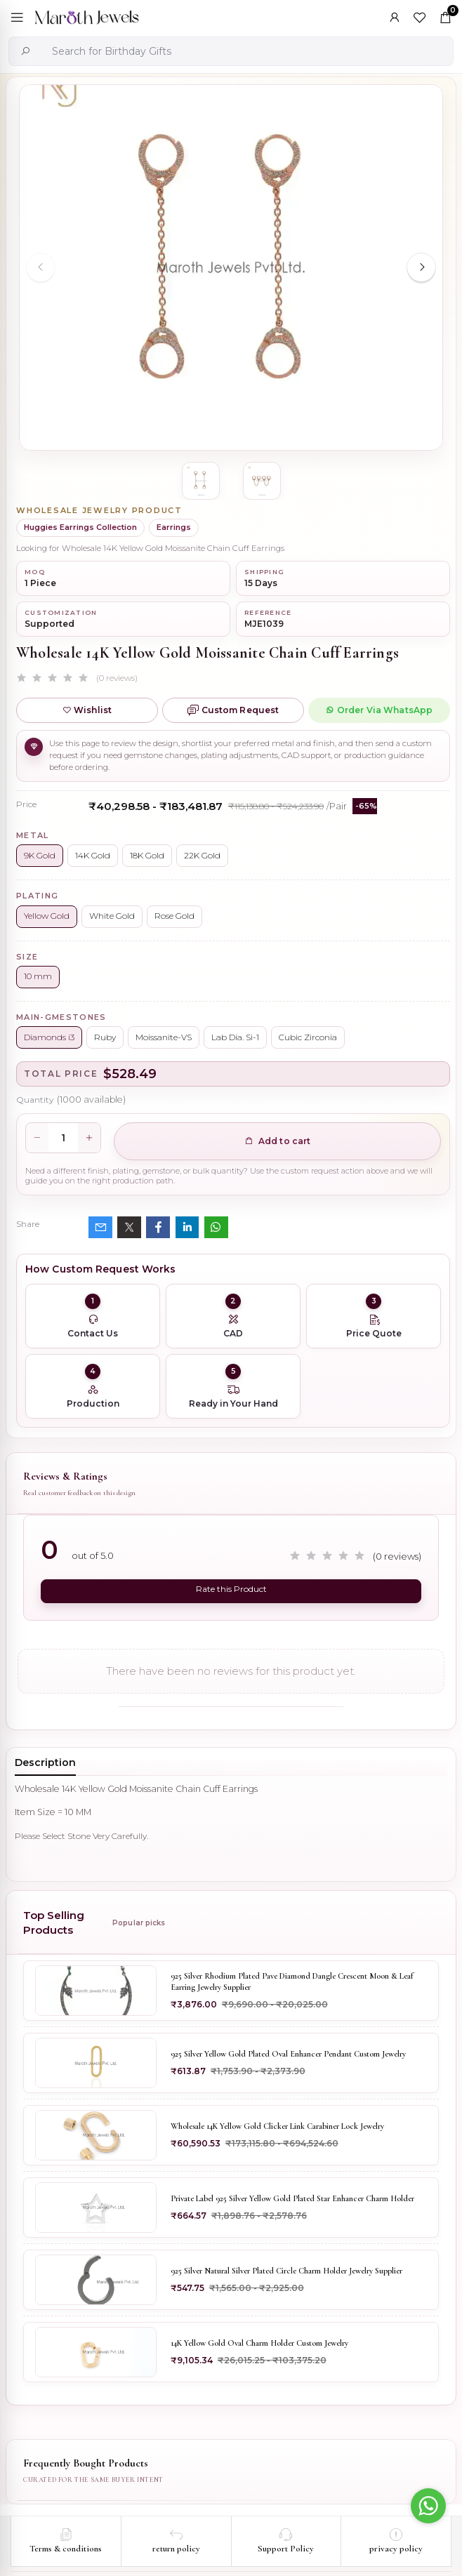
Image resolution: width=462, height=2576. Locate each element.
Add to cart (277, 1141)
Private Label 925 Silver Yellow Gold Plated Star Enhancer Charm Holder (292, 2198)
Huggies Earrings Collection (80, 527)
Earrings (174, 527)
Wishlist (87, 710)
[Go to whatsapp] (428, 2505)
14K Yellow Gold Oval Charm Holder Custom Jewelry (259, 2343)
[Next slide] (421, 267)
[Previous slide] (41, 267)
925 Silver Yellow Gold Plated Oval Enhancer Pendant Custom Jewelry (288, 2054)
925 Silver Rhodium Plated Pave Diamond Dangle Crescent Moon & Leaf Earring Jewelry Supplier (292, 1981)
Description (45, 1762)
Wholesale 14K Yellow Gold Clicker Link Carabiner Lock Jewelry (277, 2126)
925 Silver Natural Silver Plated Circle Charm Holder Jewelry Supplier (286, 2271)
